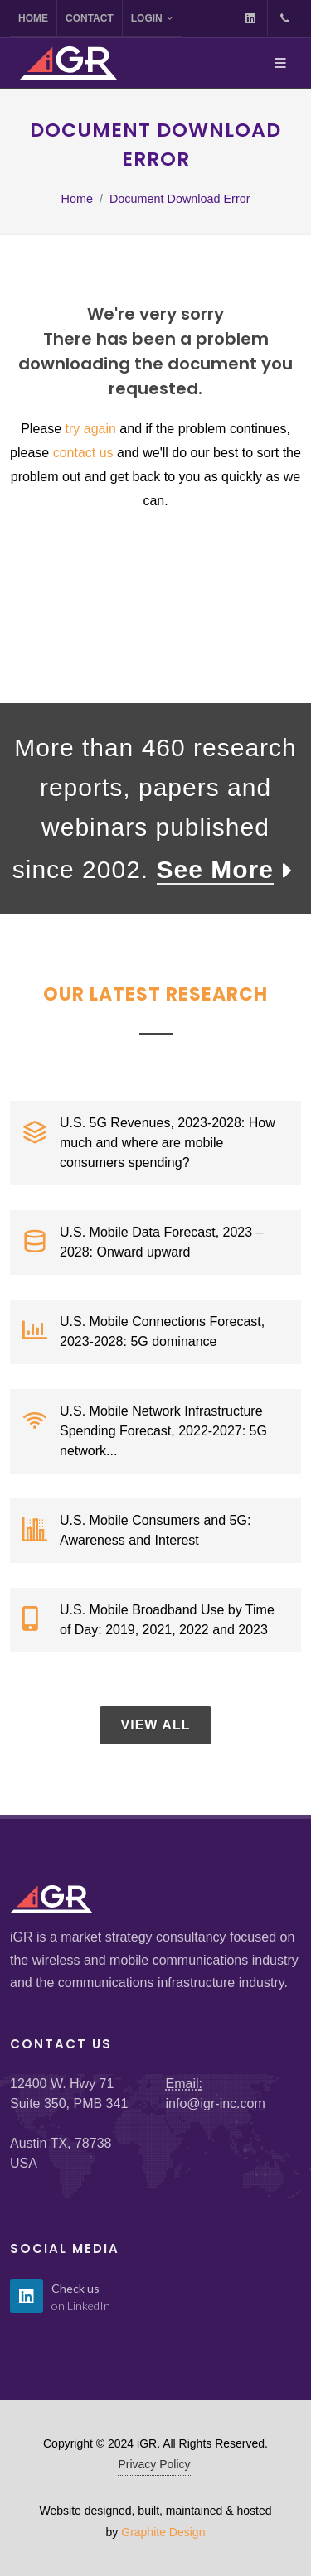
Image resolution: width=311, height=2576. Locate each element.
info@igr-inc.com (215, 2103)
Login (152, 18)
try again (91, 429)
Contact (90, 18)
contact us (83, 453)
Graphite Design (163, 2532)
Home (33, 18)
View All (156, 1725)
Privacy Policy (154, 2464)
